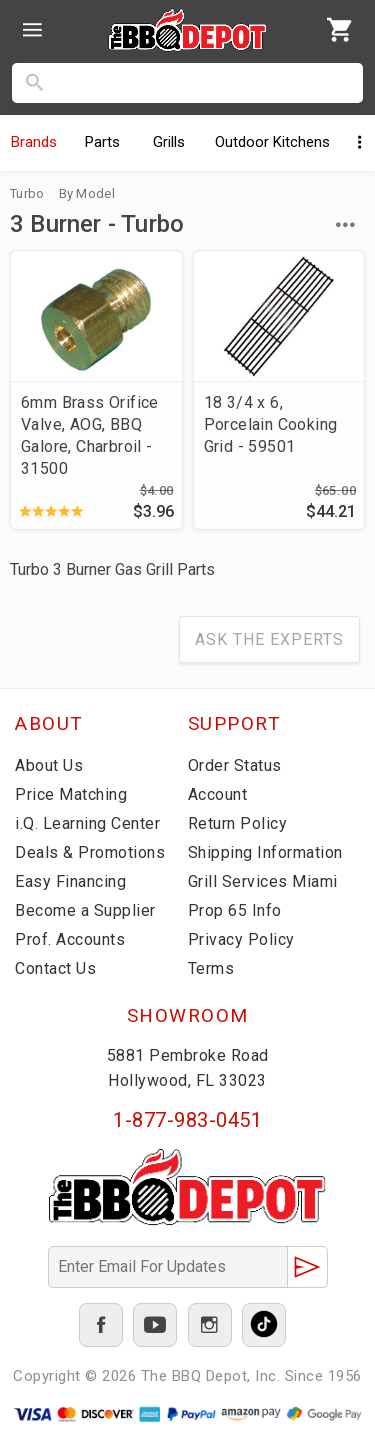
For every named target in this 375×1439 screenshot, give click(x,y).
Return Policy (238, 823)
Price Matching (71, 794)
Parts (102, 142)
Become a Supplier (85, 910)
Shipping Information (265, 852)
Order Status (235, 765)
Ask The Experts (269, 639)
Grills (169, 142)
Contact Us (55, 968)
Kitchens (272, 142)
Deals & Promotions (90, 852)
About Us (49, 765)
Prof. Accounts (70, 939)
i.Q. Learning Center (87, 823)
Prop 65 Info (235, 910)
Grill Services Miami (263, 881)
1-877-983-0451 (187, 1120)
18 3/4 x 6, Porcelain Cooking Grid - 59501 (271, 424)
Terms (211, 968)
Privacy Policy (241, 939)
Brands (34, 142)
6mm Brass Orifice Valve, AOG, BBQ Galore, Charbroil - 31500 (90, 435)
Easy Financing (70, 881)
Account (218, 794)
